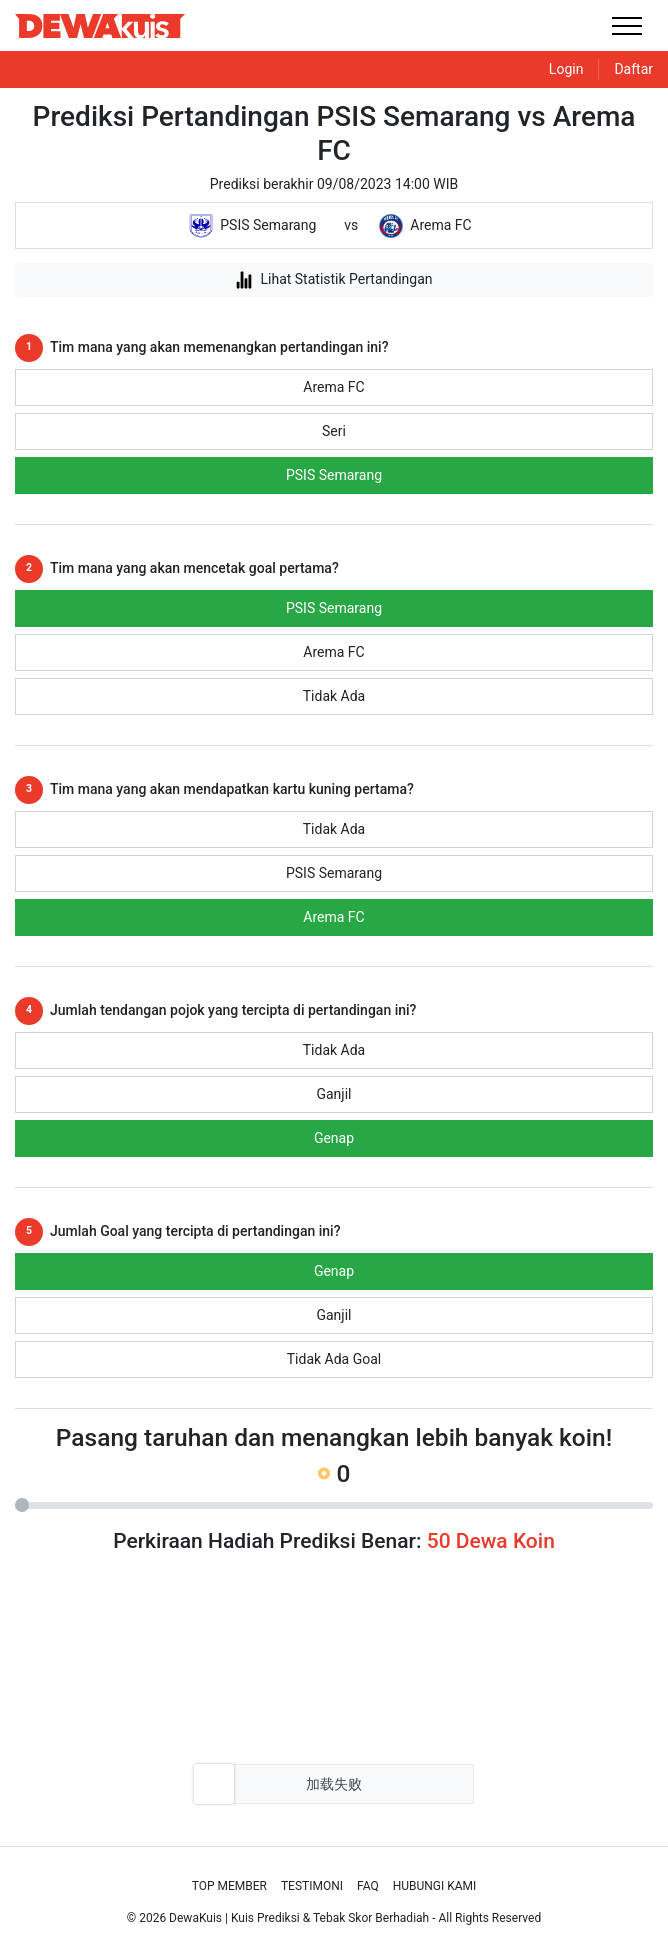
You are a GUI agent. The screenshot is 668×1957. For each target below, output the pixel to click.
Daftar (633, 69)
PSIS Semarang (334, 475)
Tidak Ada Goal (334, 1359)
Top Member (229, 1886)
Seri (334, 431)
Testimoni (312, 1886)
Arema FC (333, 387)
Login (566, 69)
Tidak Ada (334, 696)
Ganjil (333, 1094)
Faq (368, 1886)
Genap (334, 1138)
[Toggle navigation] (626, 25)
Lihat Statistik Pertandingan (333, 280)
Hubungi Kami (435, 1886)
